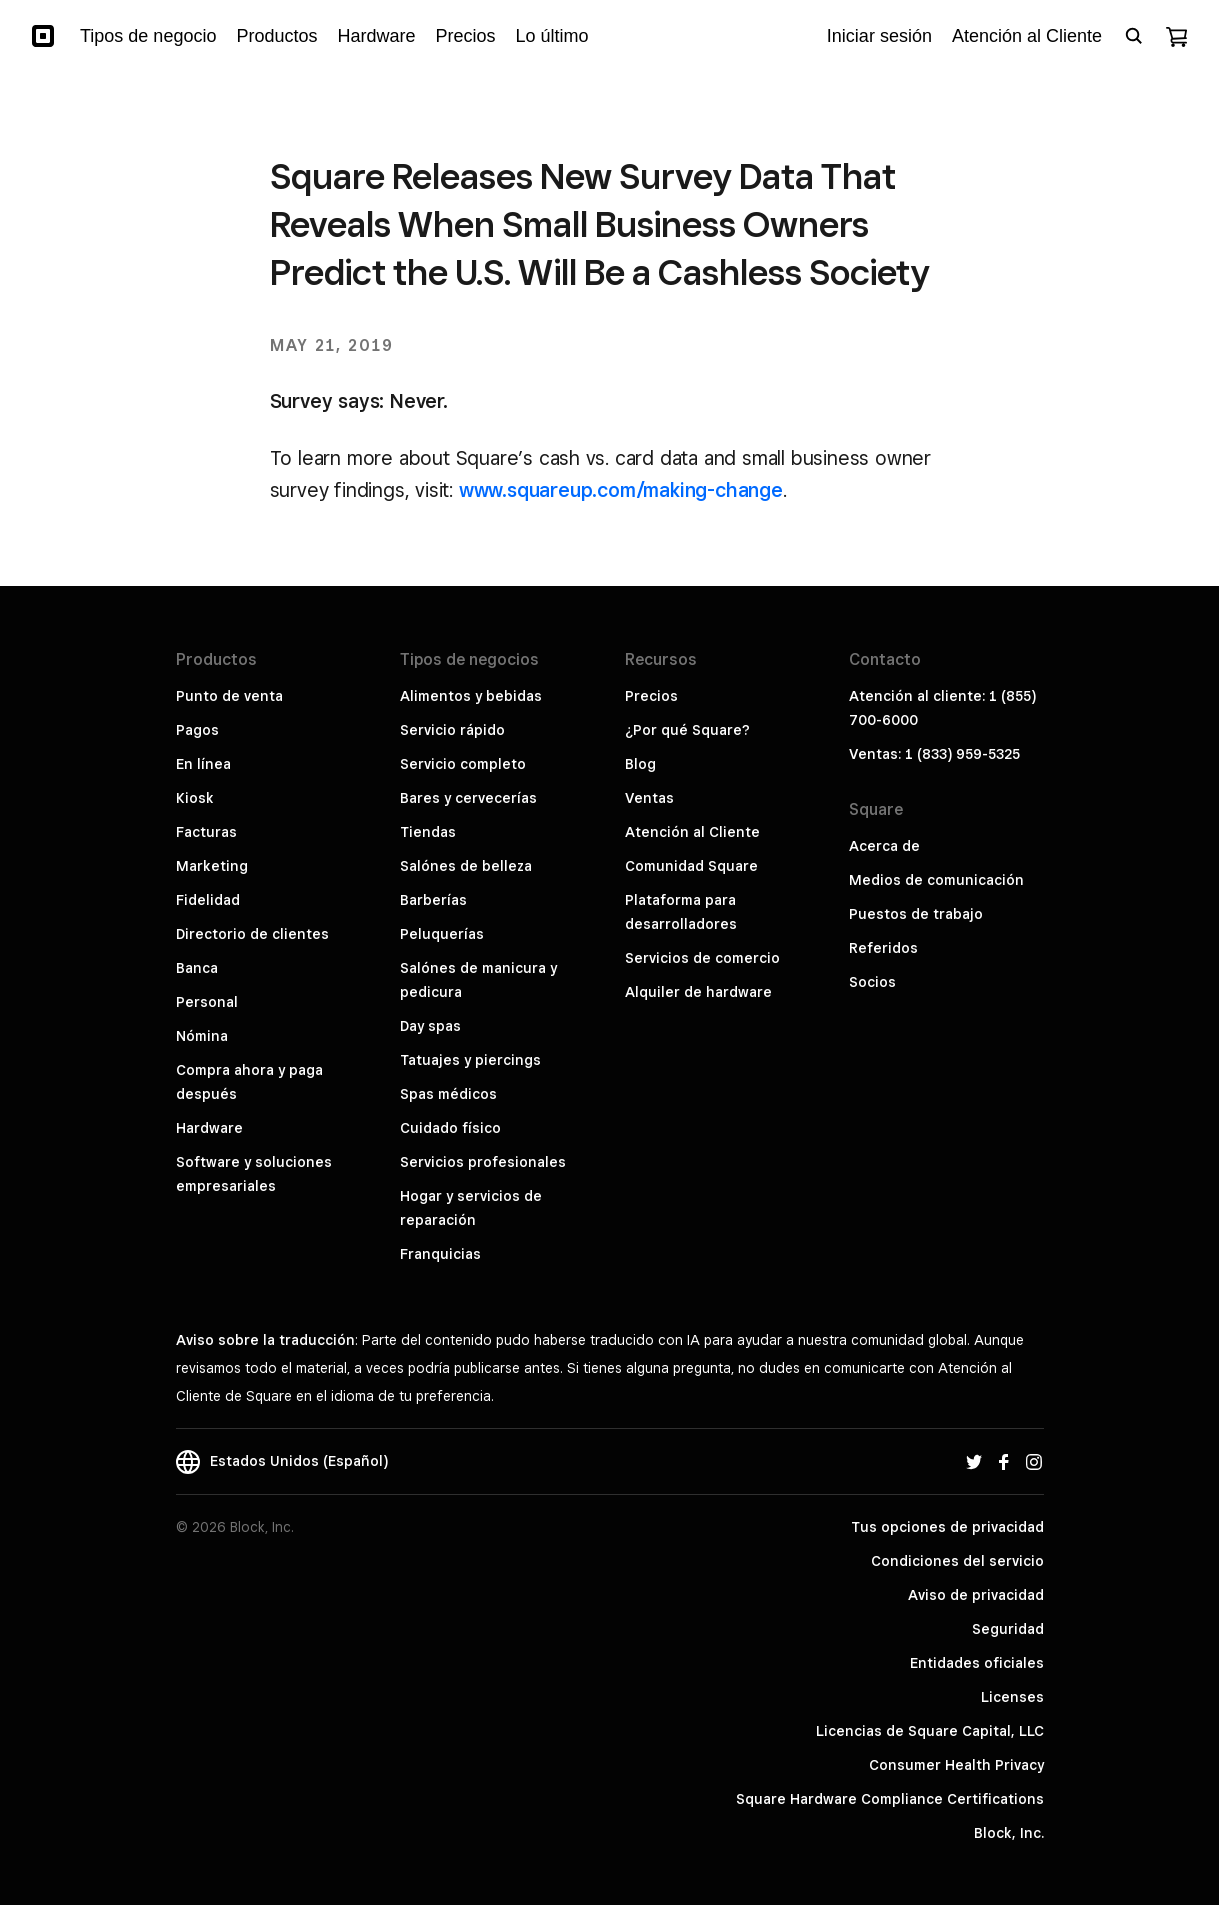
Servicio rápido (452, 730)
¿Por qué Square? (687, 730)
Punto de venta (229, 696)
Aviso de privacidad (976, 1595)
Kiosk (195, 798)
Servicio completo (463, 764)
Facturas (206, 832)
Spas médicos (448, 1094)
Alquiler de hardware (698, 992)
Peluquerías (442, 934)
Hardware (209, 1128)
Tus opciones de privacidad (947, 1527)
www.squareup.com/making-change (621, 490)
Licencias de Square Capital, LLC (930, 1731)
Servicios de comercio (702, 958)
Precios (651, 696)
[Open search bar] (1134, 36)
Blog (640, 764)
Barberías (433, 900)
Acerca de (884, 846)
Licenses (1012, 1697)
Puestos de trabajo (916, 914)
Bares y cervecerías (468, 798)
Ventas (649, 798)
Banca (197, 968)
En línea (203, 764)
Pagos (197, 730)
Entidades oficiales (977, 1663)
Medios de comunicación (936, 880)
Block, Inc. (1009, 1833)
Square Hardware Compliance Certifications (890, 1799)
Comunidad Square (691, 866)
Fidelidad (208, 900)
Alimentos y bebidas (471, 696)
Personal (207, 1002)
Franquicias (440, 1254)
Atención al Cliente (692, 832)
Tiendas (428, 832)
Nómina (202, 1036)
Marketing (212, 866)
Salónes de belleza (466, 866)
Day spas (430, 1026)
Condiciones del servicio (957, 1561)
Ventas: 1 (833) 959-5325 (934, 754)
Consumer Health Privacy (956, 1765)
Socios (872, 982)
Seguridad (1008, 1629)
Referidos (883, 948)
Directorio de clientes (252, 934)
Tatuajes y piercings (470, 1060)
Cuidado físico (450, 1128)
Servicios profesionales (483, 1162)
